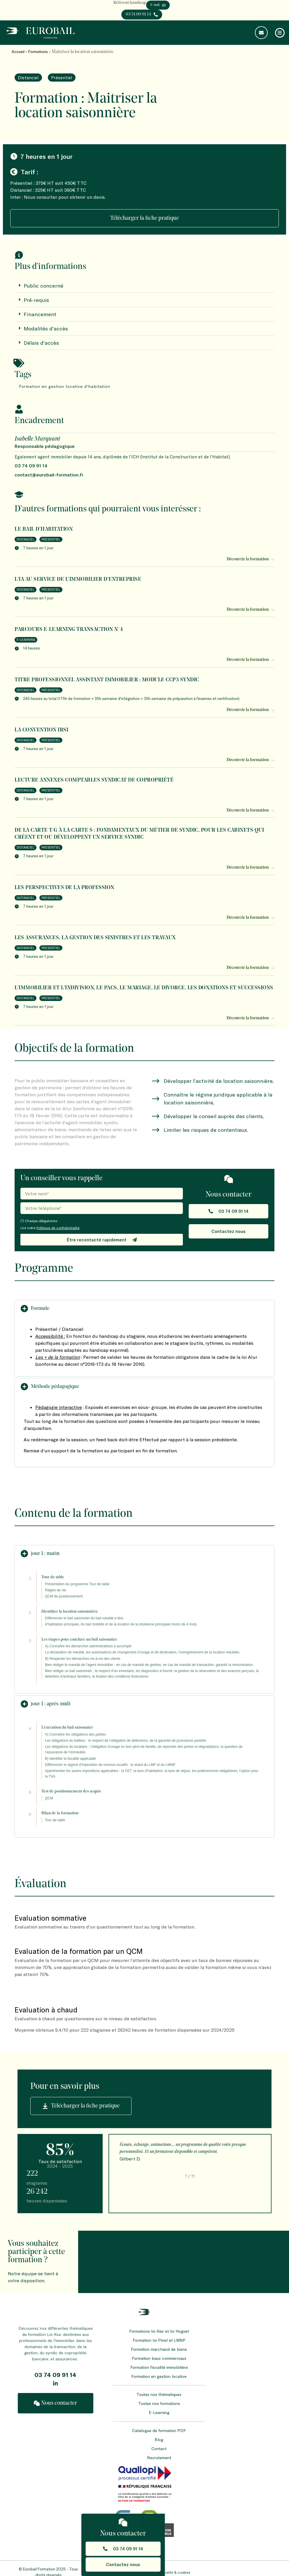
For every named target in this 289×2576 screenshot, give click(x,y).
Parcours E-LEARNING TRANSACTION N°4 (69, 629)
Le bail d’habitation (44, 529)
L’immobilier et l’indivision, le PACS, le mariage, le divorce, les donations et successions (144, 988)
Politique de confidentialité (58, 1228)
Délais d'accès (41, 342)
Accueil (18, 51)
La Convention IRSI (41, 730)
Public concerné (43, 285)
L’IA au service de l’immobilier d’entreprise (78, 579)
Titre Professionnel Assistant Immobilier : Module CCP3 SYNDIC (107, 680)
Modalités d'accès (46, 328)
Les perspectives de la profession (64, 888)
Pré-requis (36, 300)
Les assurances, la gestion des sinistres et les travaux (95, 938)
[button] (144, 1308)
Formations (38, 51)
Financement (40, 314)
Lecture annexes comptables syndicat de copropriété (94, 780)
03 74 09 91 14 (55, 2375)
